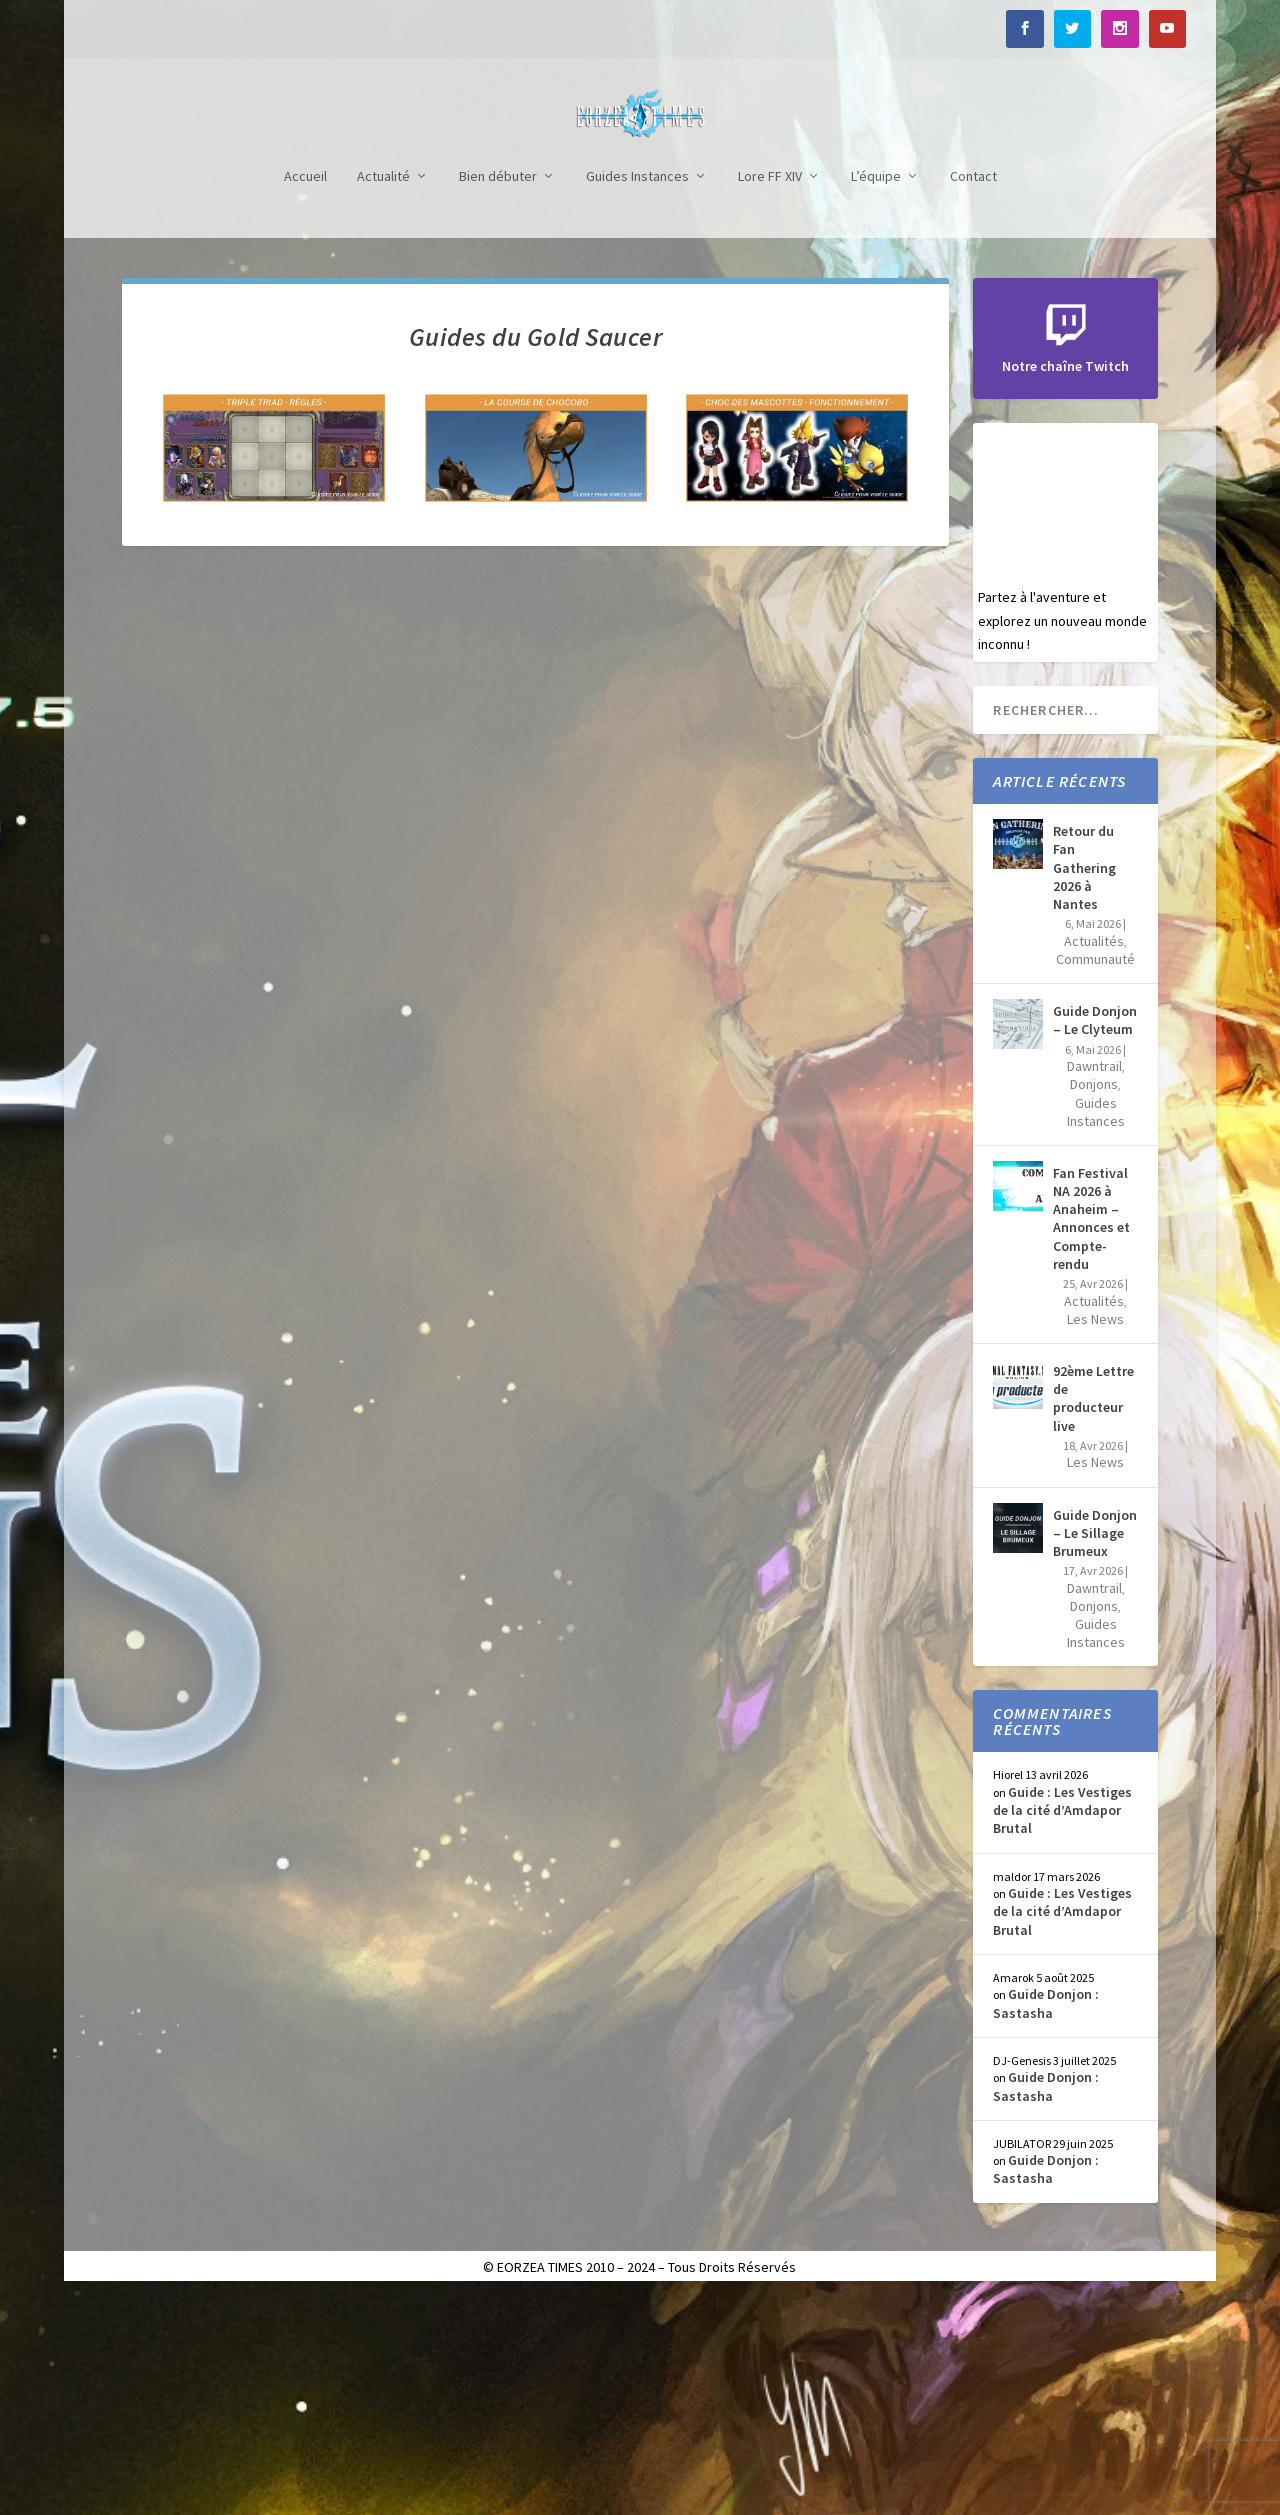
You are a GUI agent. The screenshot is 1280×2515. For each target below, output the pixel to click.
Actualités (1094, 1161)
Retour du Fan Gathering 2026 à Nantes (1084, 1087)
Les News (1095, 1539)
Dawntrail (1094, 1286)
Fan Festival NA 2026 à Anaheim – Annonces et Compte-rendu (1091, 1438)
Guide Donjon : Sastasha (1046, 2223)
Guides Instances (637, 396)
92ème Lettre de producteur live (1093, 1618)
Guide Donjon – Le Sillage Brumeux (1095, 1753)
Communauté (1095, 1179)
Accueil (305, 396)
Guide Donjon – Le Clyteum (1095, 1240)
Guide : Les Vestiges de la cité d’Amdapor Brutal (1062, 2030)
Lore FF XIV (770, 396)
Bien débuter (498, 396)
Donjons (1094, 1304)
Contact (973, 396)
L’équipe (876, 396)
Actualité (383, 396)
